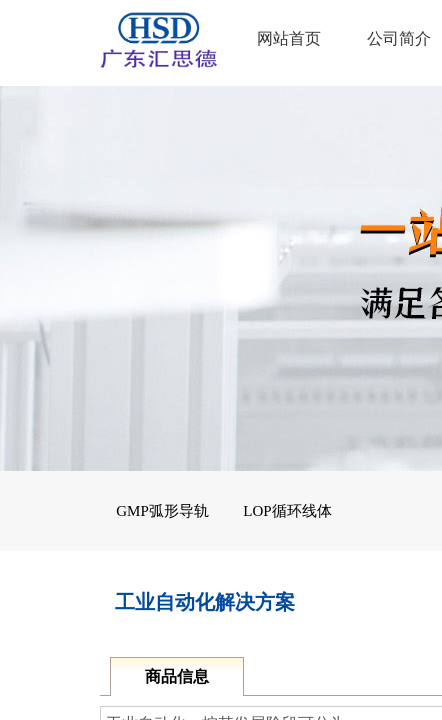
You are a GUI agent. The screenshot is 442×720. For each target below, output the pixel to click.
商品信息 (177, 676)
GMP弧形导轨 (162, 511)
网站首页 (289, 38)
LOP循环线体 (287, 511)
